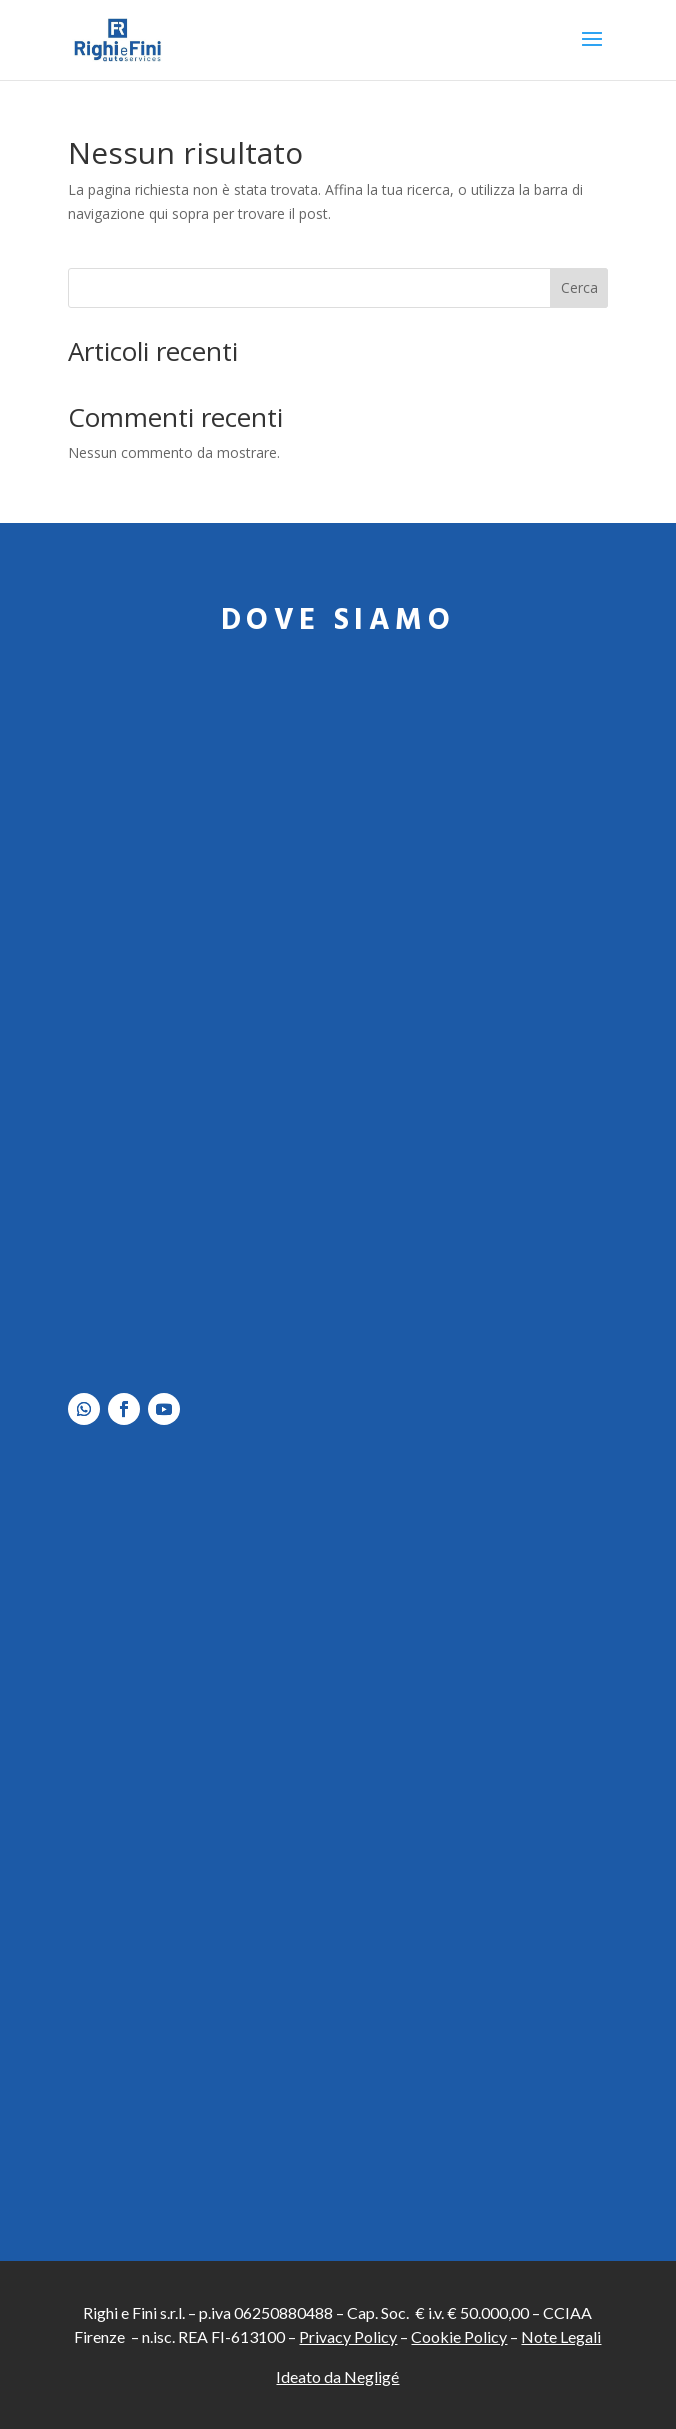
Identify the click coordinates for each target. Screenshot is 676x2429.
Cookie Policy (459, 2336)
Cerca (579, 287)
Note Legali (561, 2336)
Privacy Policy (348, 2336)
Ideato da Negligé (337, 2376)
